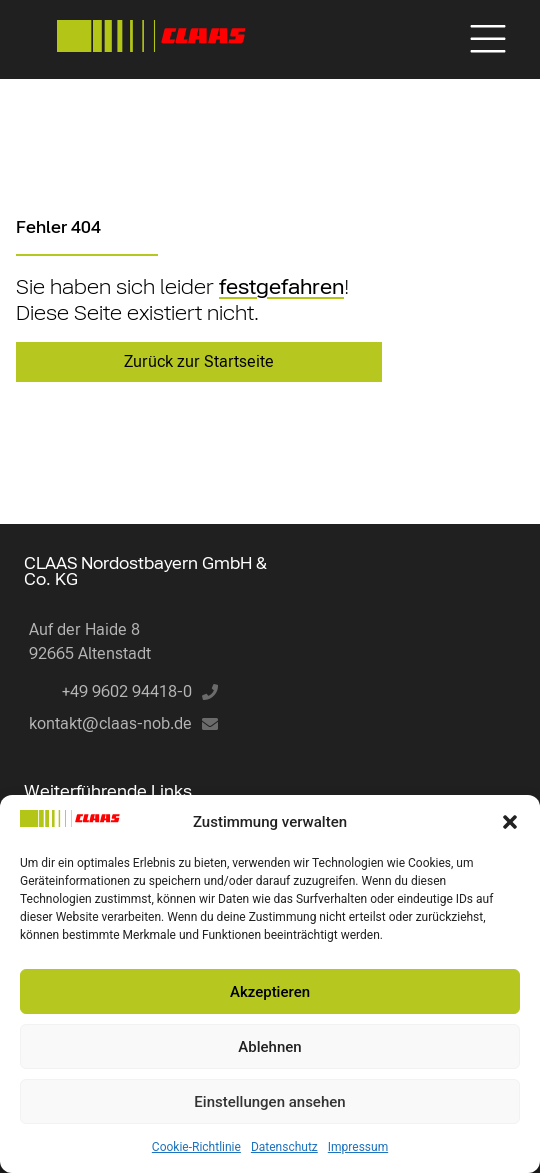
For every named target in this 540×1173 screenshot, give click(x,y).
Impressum (358, 1147)
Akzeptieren (270, 992)
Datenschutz (284, 1147)
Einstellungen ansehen (269, 1102)
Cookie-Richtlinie (196, 1147)
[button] (510, 822)
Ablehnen (269, 1047)
